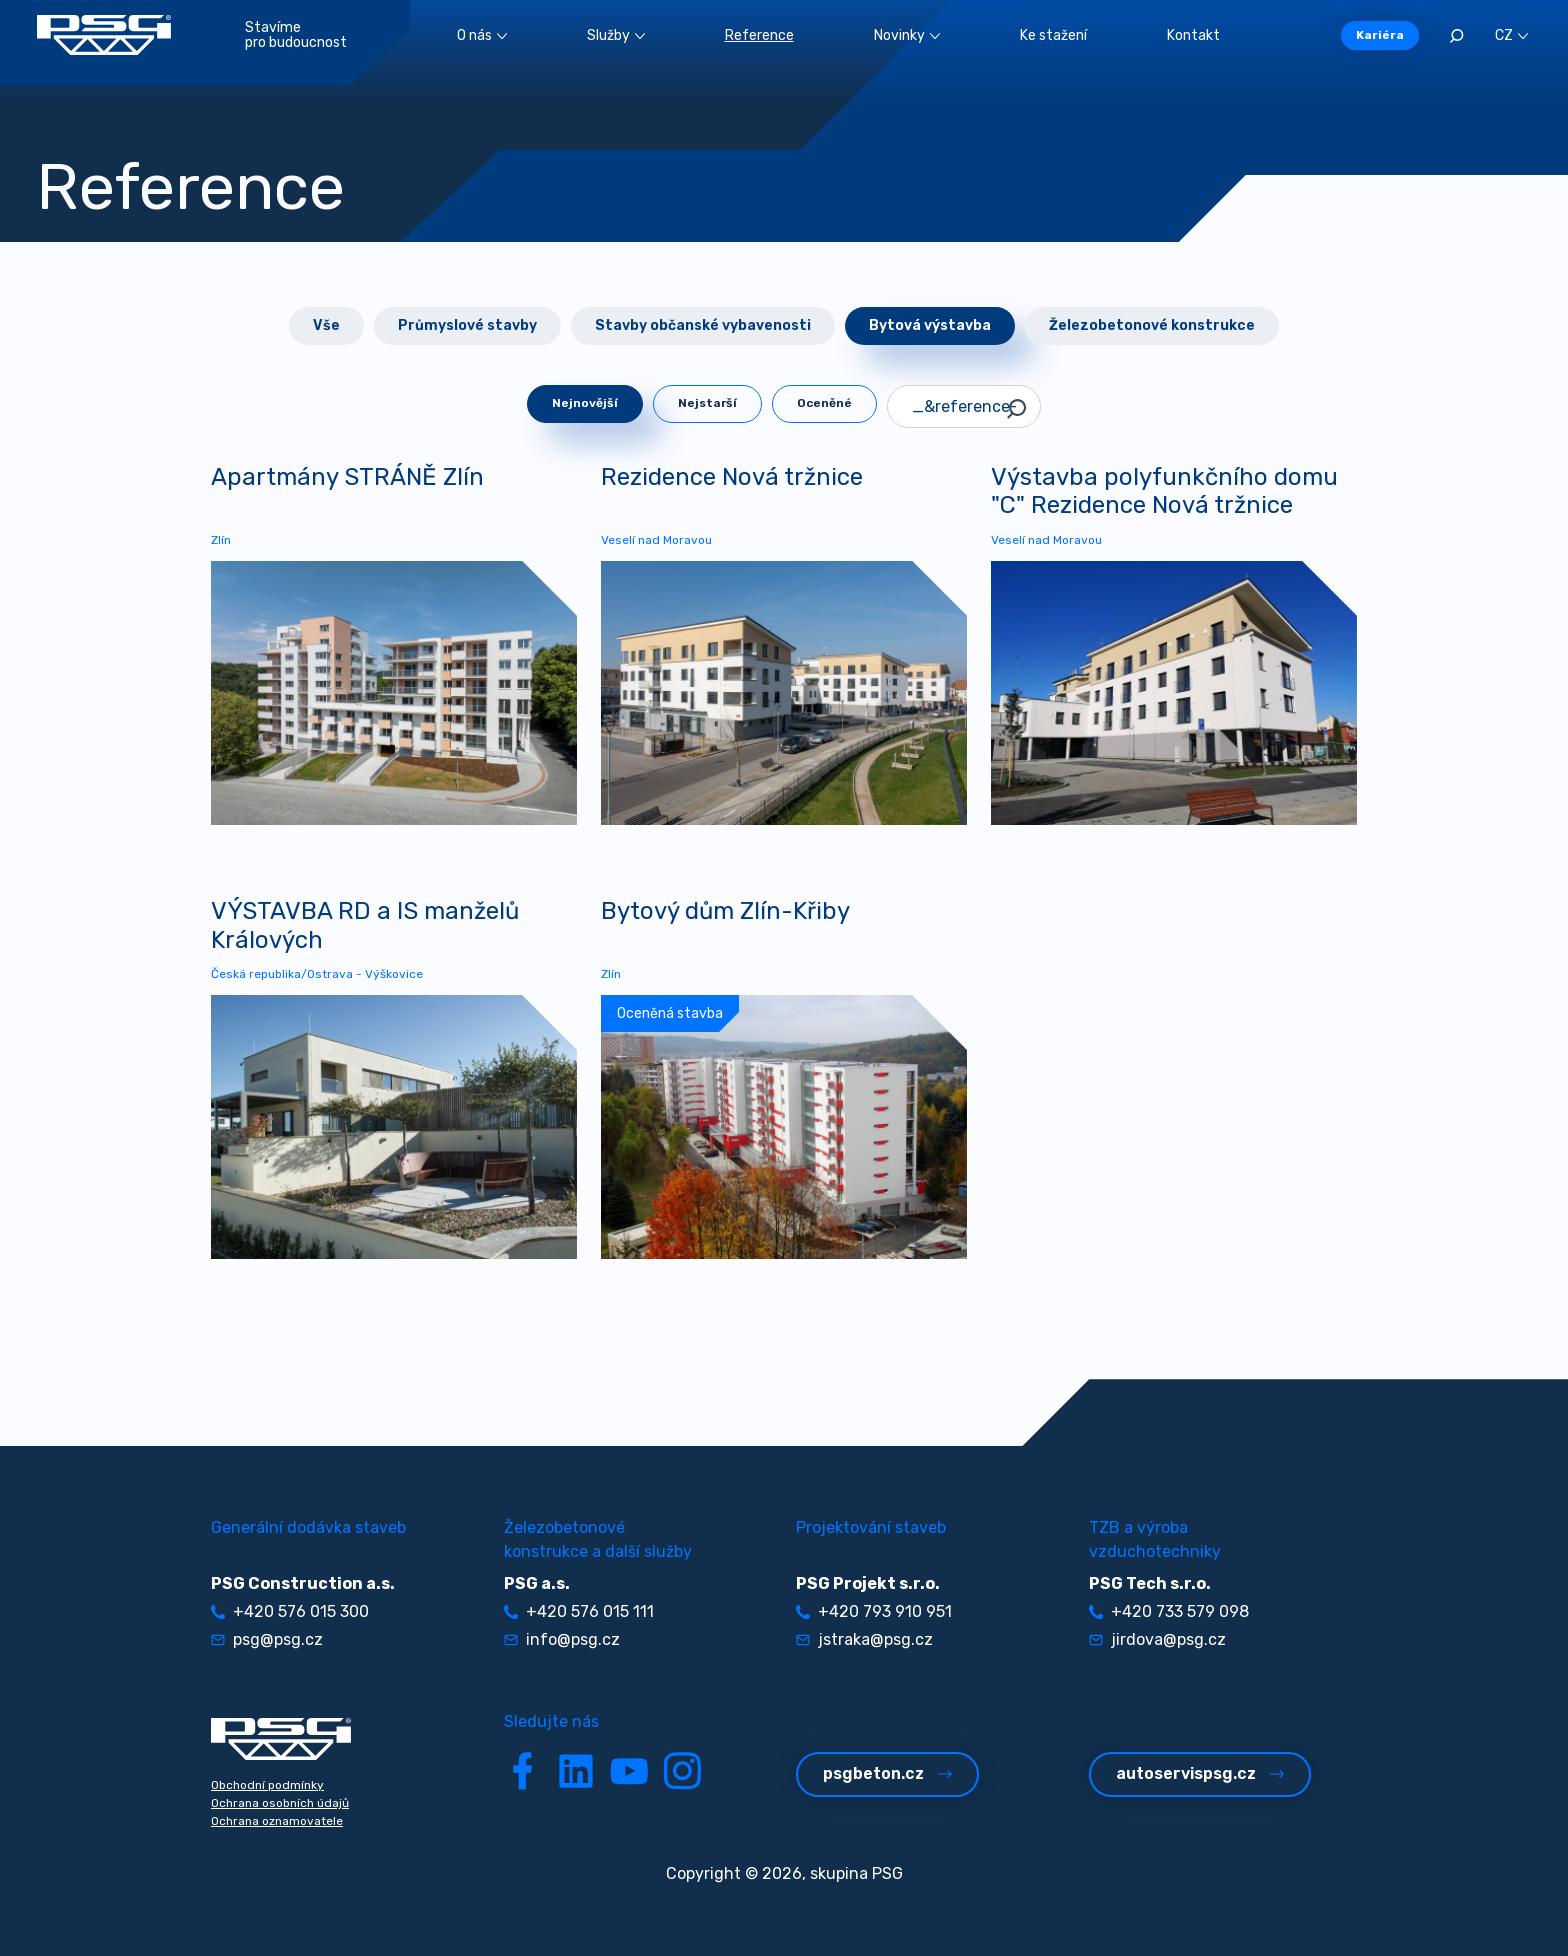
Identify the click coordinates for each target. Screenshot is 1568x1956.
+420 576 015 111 (579, 1611)
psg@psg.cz (267, 1639)
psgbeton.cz (887, 1773)
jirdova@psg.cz (1157, 1639)
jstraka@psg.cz (864, 1639)
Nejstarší (707, 403)
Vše (326, 325)
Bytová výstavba (930, 325)
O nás (482, 35)
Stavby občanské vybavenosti (703, 325)
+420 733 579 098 (1169, 1611)
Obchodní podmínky (267, 1785)
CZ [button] (1511, 35)
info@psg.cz (562, 1639)
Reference (759, 35)
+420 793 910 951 (874, 1611)
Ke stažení (1053, 35)
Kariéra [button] (1380, 35)
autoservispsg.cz (1200, 1773)
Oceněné (824, 403)
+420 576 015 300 (290, 1611)
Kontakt (1193, 35)
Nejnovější (585, 403)
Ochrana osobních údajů (280, 1803)
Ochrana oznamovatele (277, 1821)
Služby (616, 35)
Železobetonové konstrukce (1152, 325)
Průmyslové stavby (467, 325)
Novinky (907, 35)
